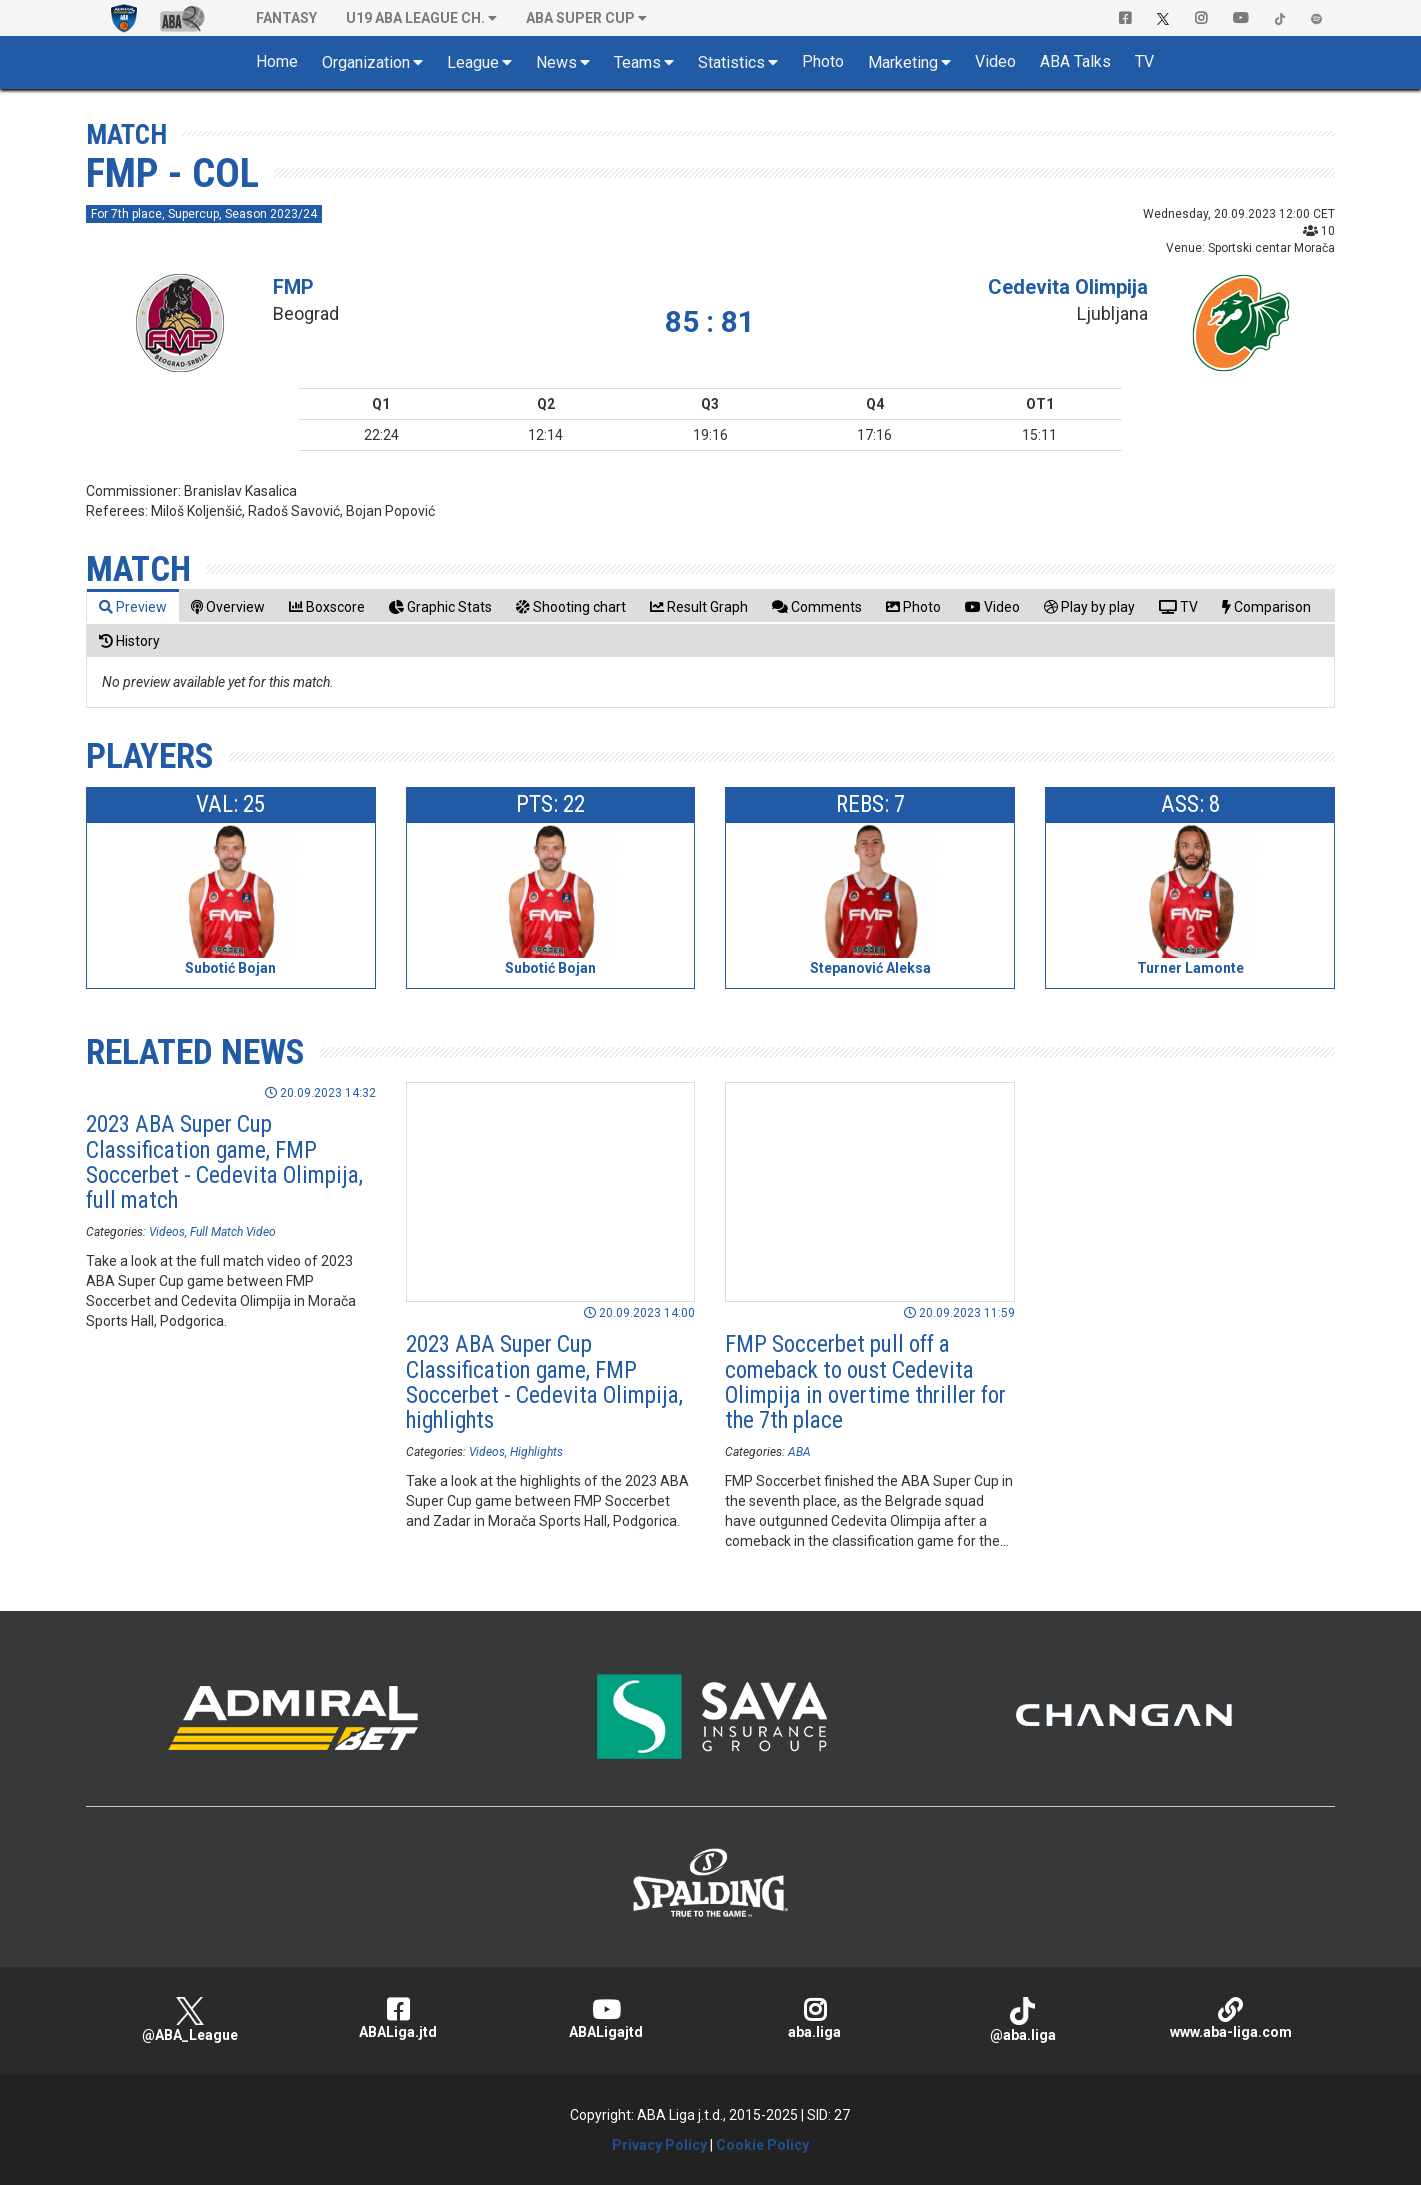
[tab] (133, 606)
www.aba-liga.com (1231, 2018)
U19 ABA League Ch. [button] (415, 18)
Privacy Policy (659, 2145)
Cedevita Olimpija (1068, 287)
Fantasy (286, 18)
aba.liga (814, 2018)
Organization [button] (366, 62)
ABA (799, 1452)
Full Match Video (233, 1232)
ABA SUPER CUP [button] (580, 18)
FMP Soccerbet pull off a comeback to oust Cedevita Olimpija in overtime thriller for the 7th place (865, 1382)
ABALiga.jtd (398, 2018)
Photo (823, 61)
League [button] (473, 62)
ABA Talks (1075, 61)
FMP (293, 287)
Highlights (536, 1452)
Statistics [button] (731, 62)
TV (1144, 61)
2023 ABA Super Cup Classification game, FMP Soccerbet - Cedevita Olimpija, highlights (544, 1382)
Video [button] (995, 61)
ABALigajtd (606, 2018)
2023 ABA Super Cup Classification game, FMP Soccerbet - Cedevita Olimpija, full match (224, 1162)
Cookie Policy (762, 2145)
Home (277, 61)
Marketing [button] (903, 62)
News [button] (556, 62)
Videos (167, 1232)
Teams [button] (637, 62)
